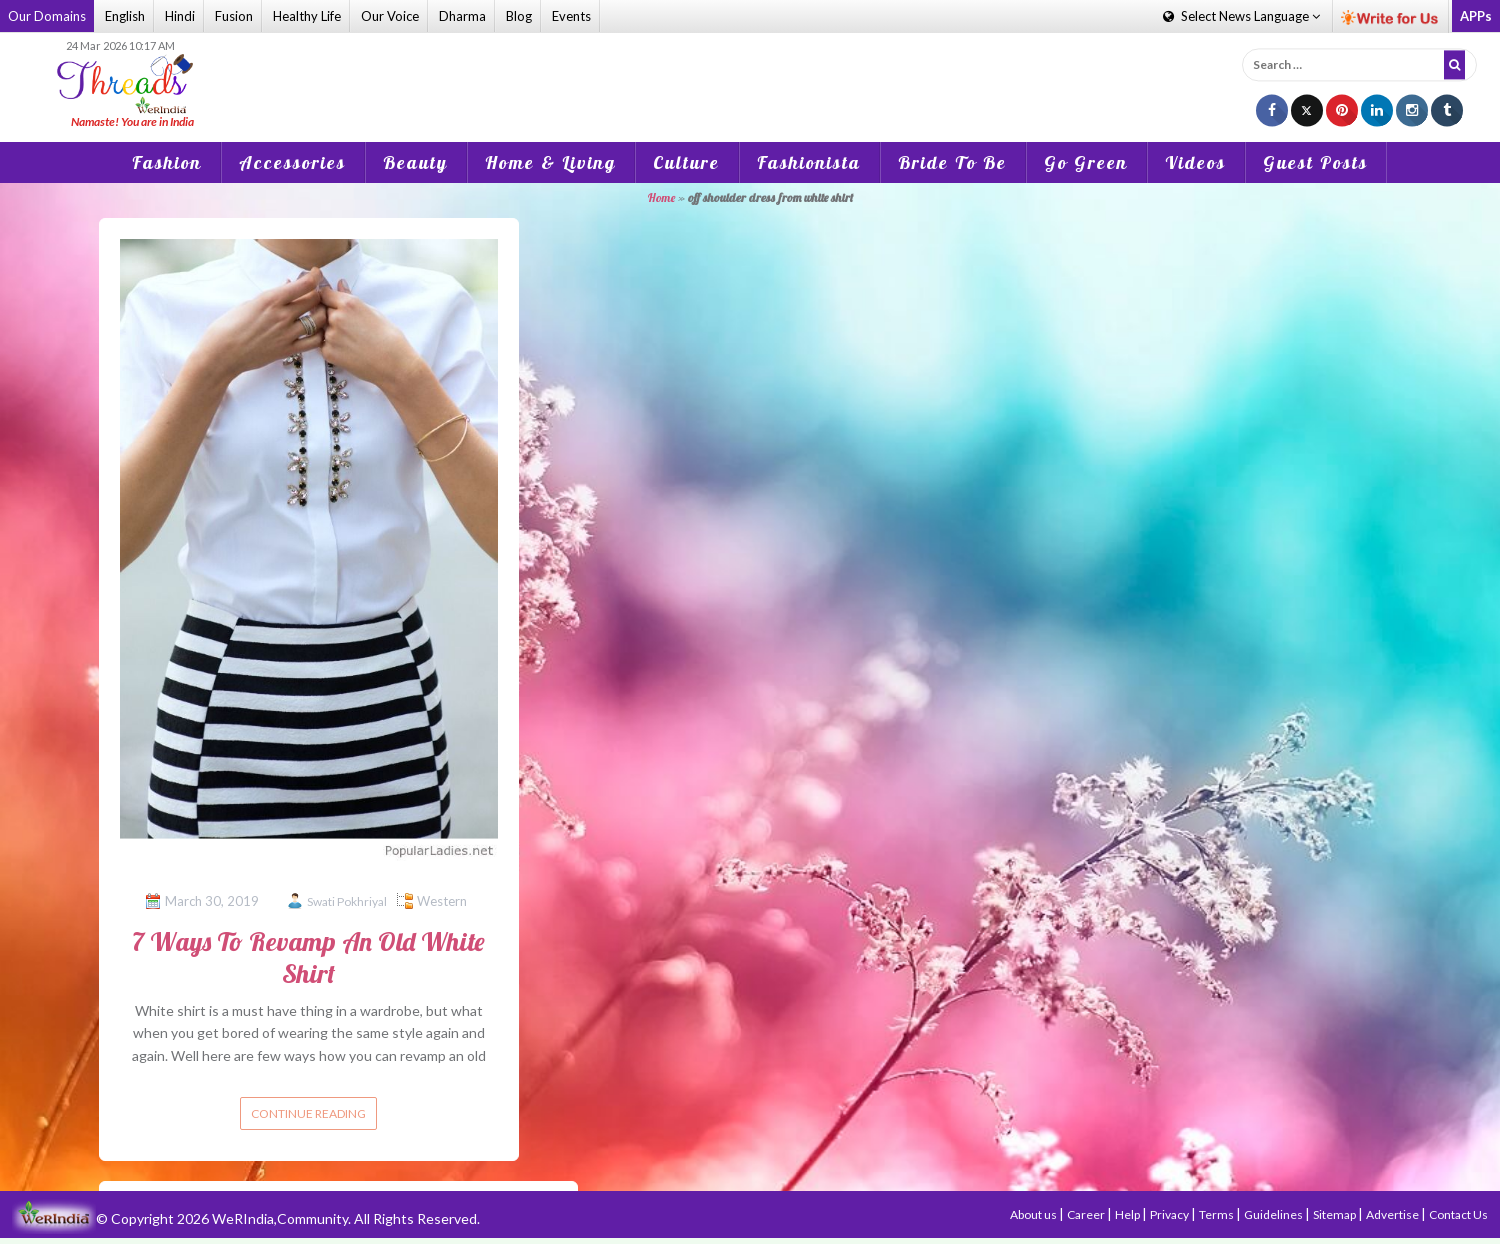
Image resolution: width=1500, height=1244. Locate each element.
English (125, 16)
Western (442, 901)
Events (571, 16)
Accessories (292, 162)
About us (1034, 1214)
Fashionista (809, 162)
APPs (1476, 16)
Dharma (462, 16)
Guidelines (1274, 1214)
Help (1128, 1214)
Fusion (234, 16)
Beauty (415, 162)
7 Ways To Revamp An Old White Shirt (308, 957)
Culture (686, 162)
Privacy (1170, 1214)
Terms (1217, 1214)
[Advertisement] (750, 84)
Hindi (180, 16)
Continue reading (308, 1113)
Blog (519, 16)
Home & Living (550, 162)
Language (1241, 16)
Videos (1195, 162)
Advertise (1393, 1214)
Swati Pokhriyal (347, 901)
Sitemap (1335, 1214)
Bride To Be (952, 162)
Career (1087, 1214)
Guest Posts (1315, 162)
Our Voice (390, 16)
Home (661, 197)
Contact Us (1458, 1214)
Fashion (167, 162)
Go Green (1086, 162)
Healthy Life (307, 16)
